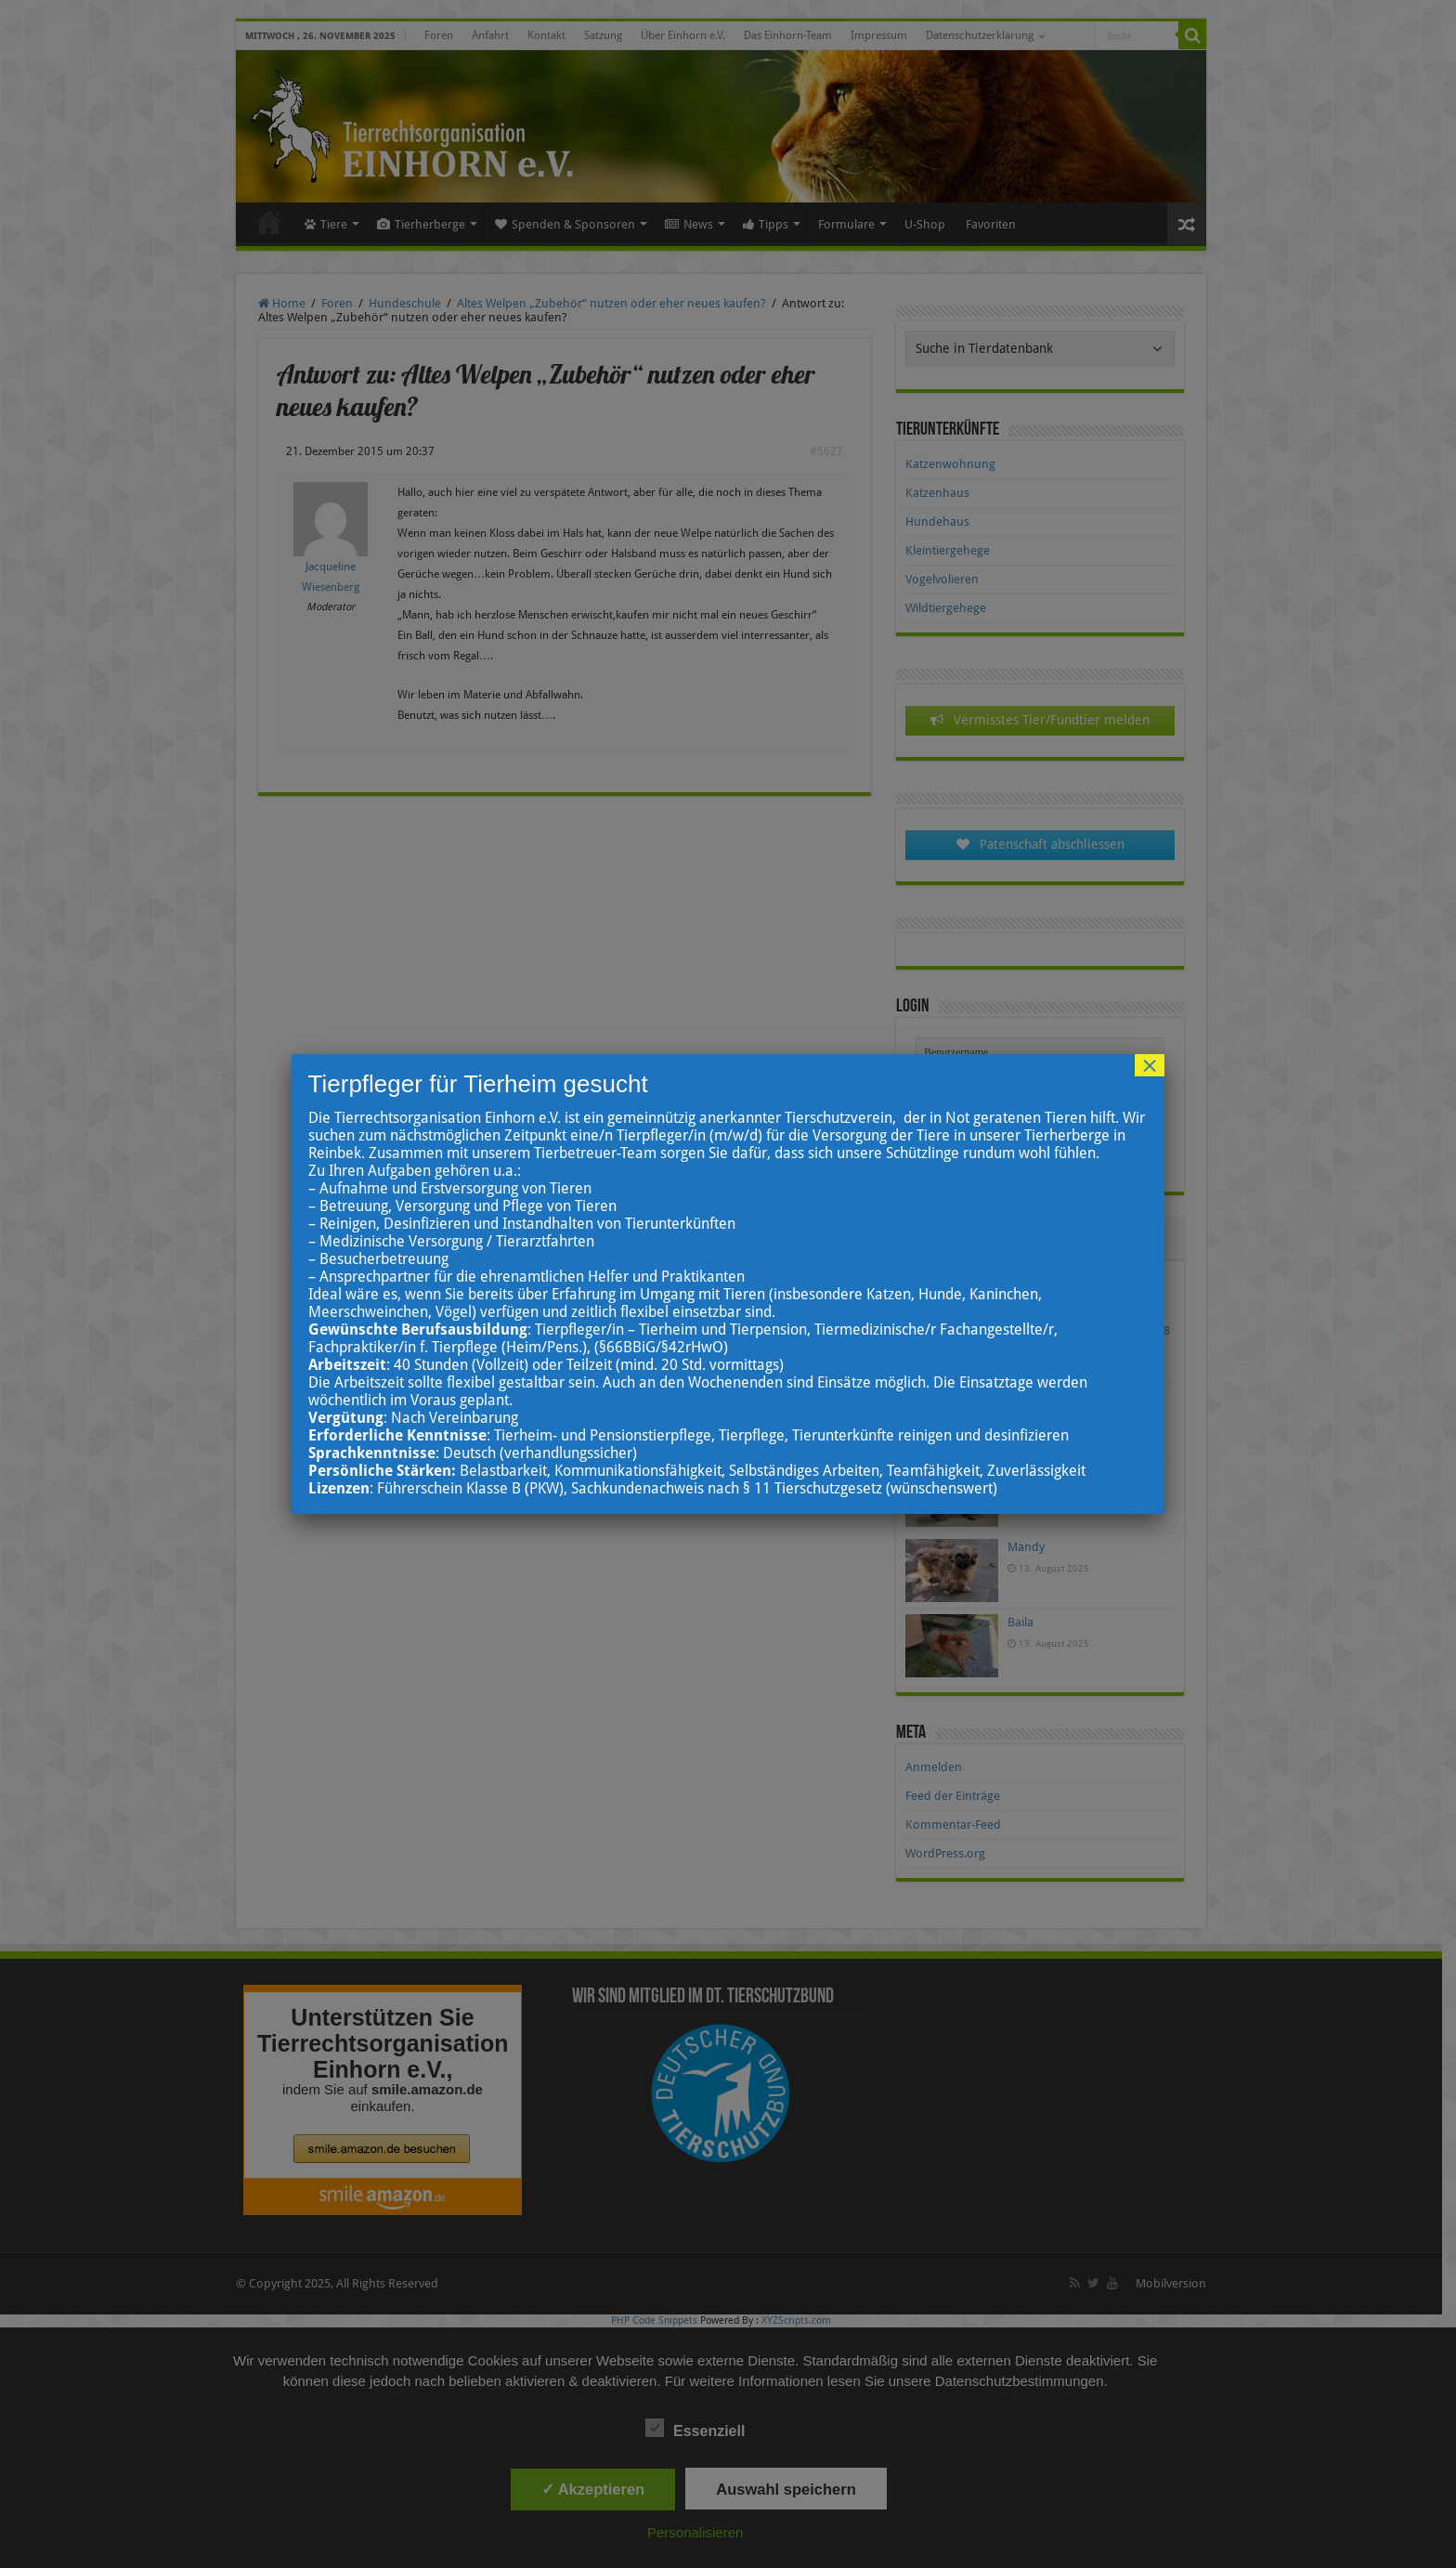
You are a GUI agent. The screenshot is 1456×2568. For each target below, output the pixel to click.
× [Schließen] (1149, 1065)
